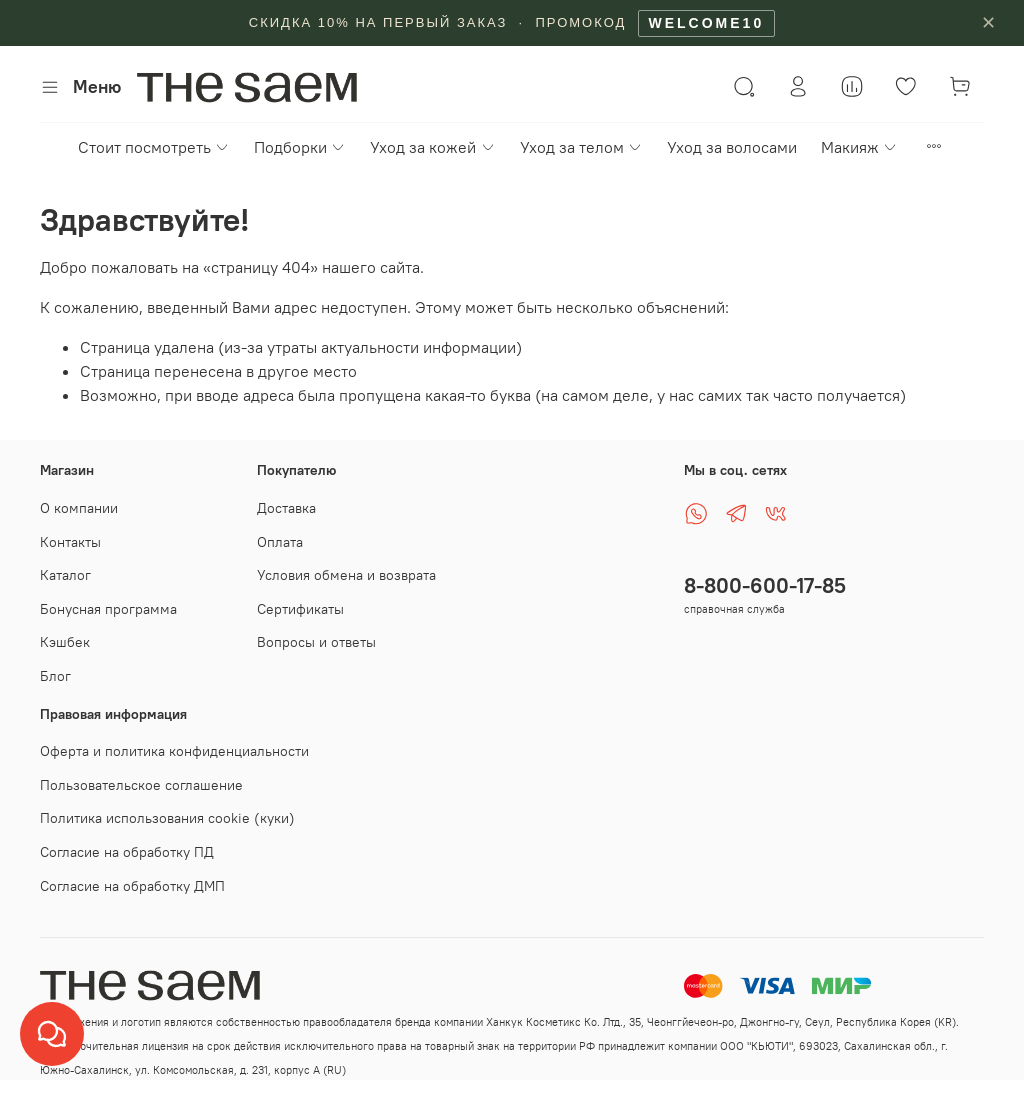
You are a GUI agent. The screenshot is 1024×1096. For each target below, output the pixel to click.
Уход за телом (581, 147)
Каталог (65, 575)
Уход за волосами (732, 147)
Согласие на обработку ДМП (132, 886)
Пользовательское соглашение (141, 785)
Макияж (859, 147)
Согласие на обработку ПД (127, 852)
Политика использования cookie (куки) (167, 818)
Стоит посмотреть (154, 147)
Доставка (286, 508)
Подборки (300, 147)
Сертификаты (300, 609)
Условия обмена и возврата (346, 575)
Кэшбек (65, 642)
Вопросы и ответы (316, 642)
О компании (79, 508)
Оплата (280, 542)
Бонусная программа (108, 609)
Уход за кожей (432, 147)
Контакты (70, 542)
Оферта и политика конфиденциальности (174, 751)
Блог (55, 676)
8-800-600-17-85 (765, 585)
